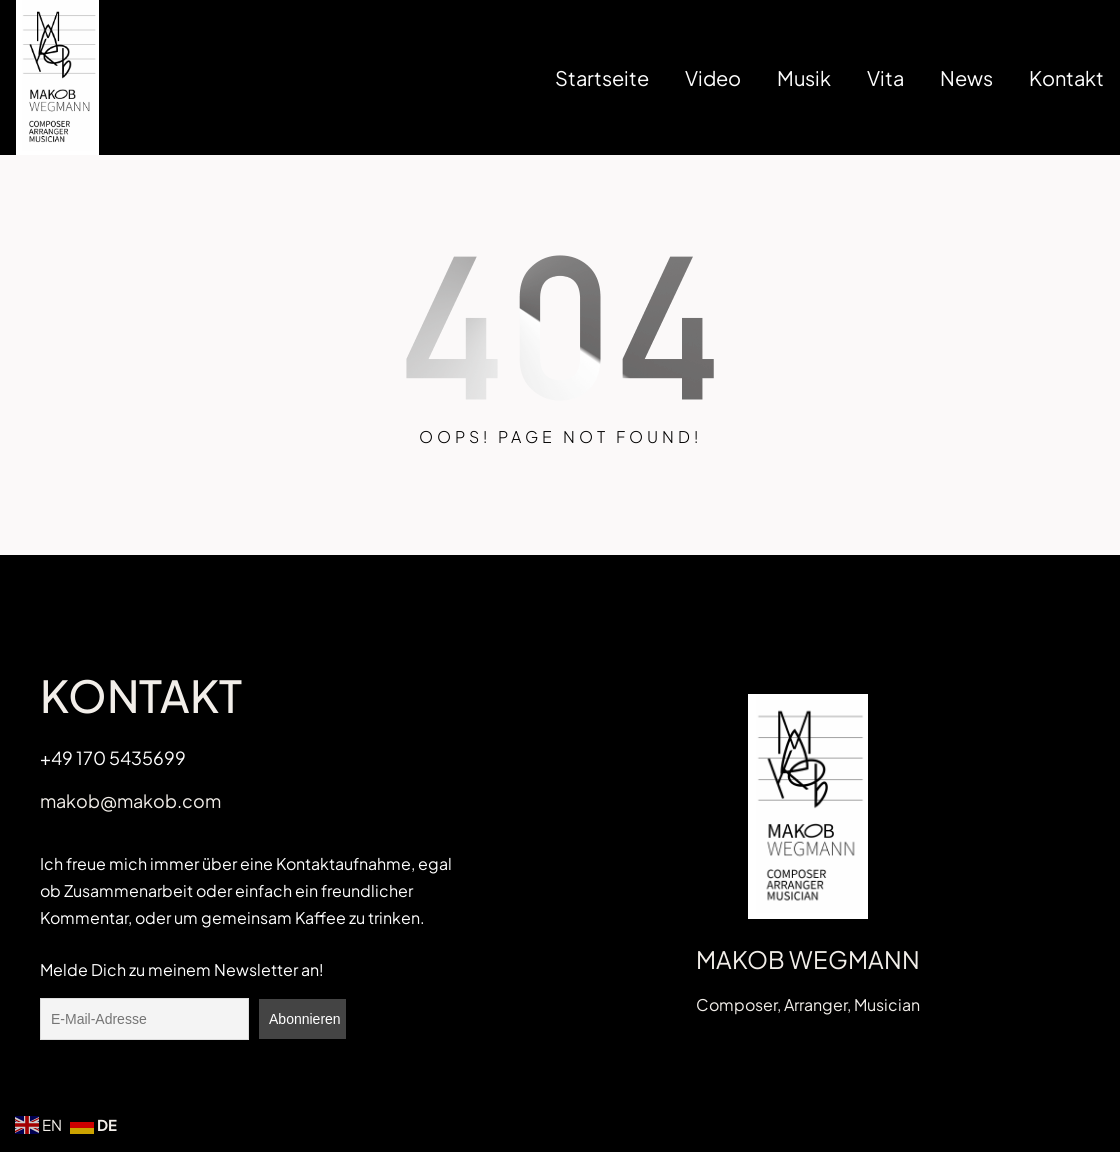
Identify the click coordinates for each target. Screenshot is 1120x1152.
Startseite (602, 77)
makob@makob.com (130, 800)
